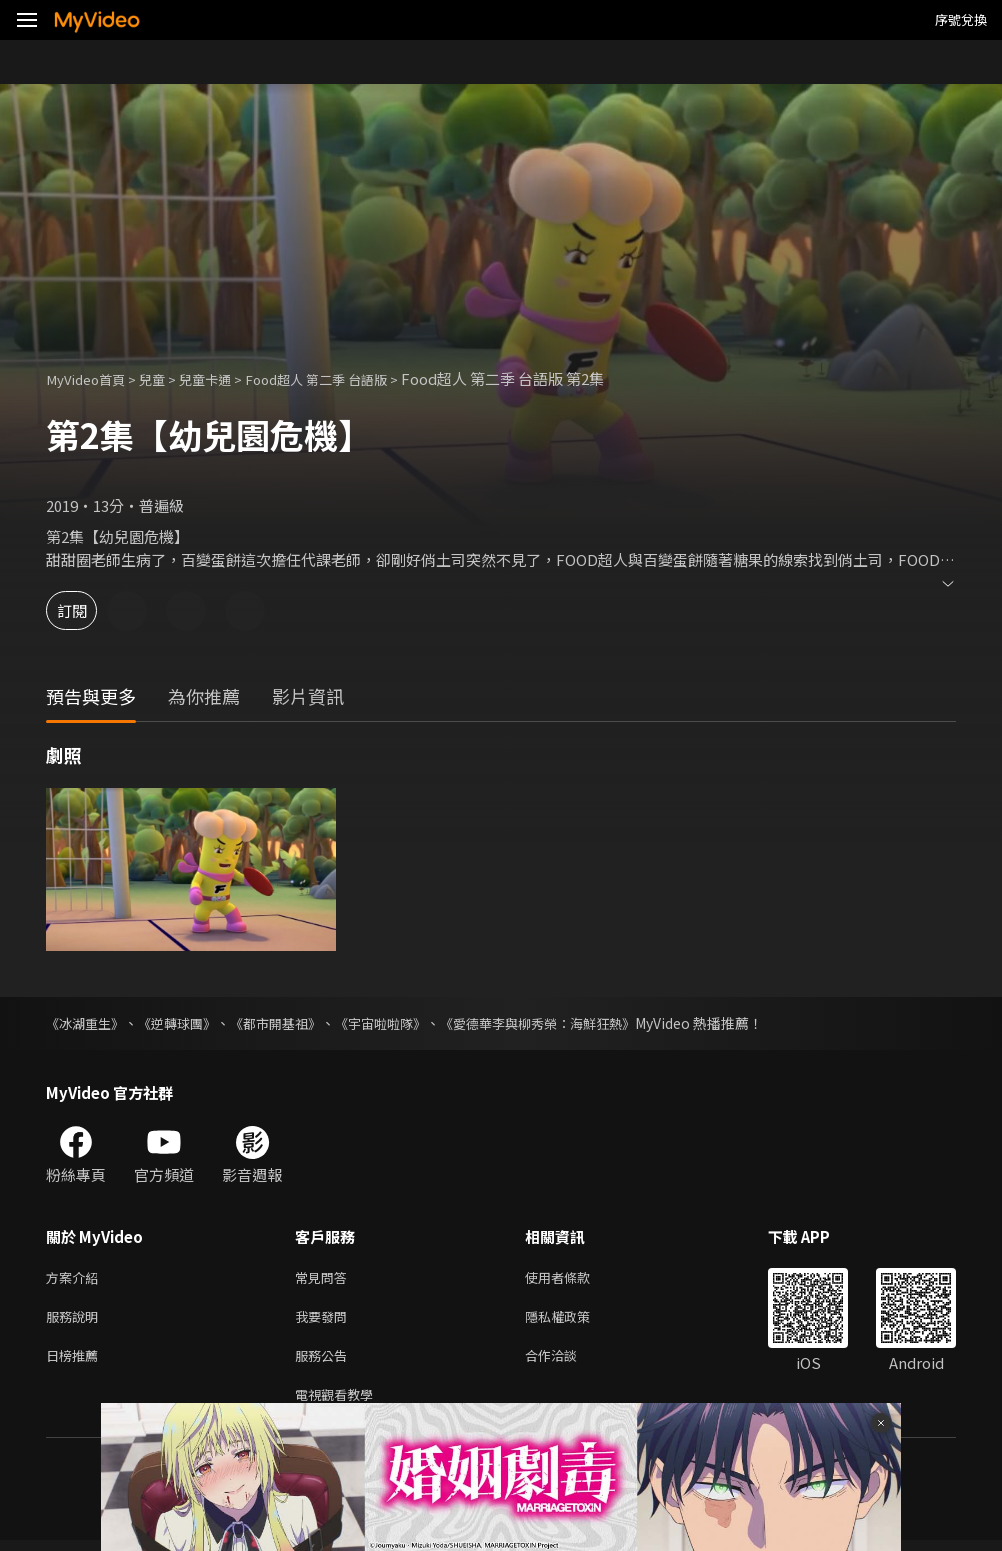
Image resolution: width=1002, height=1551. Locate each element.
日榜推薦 (76, 1362)
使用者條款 (574, 1278)
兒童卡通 (225, 378)
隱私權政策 (574, 1320)
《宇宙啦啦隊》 (403, 1023)
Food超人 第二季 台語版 (350, 378)
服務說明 (76, 1320)
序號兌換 (961, 19)
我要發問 (325, 1320)
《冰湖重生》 (88, 1023)
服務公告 (325, 1362)
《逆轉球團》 (186, 1023)
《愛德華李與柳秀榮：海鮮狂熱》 (571, 1023)
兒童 (166, 378)
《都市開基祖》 (291, 1023)
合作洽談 (567, 1362)
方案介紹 (76, 1278)
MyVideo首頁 (91, 378)
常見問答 (325, 1278)
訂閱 (86, 610)
